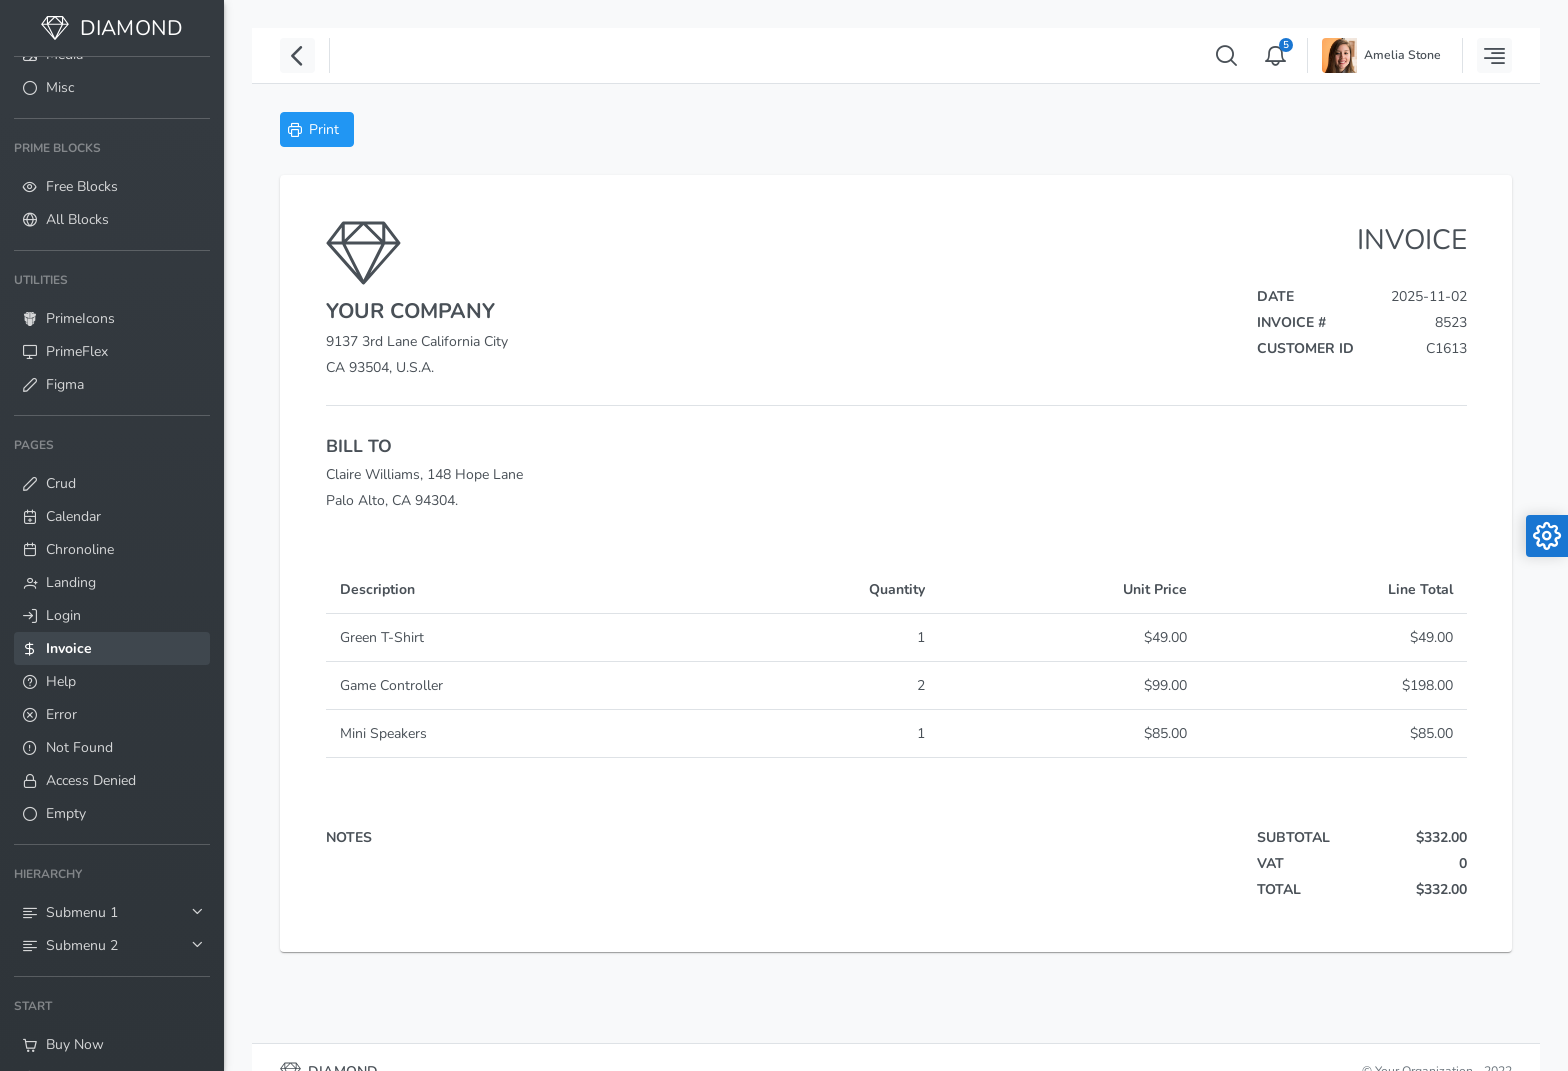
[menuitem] (112, 87)
